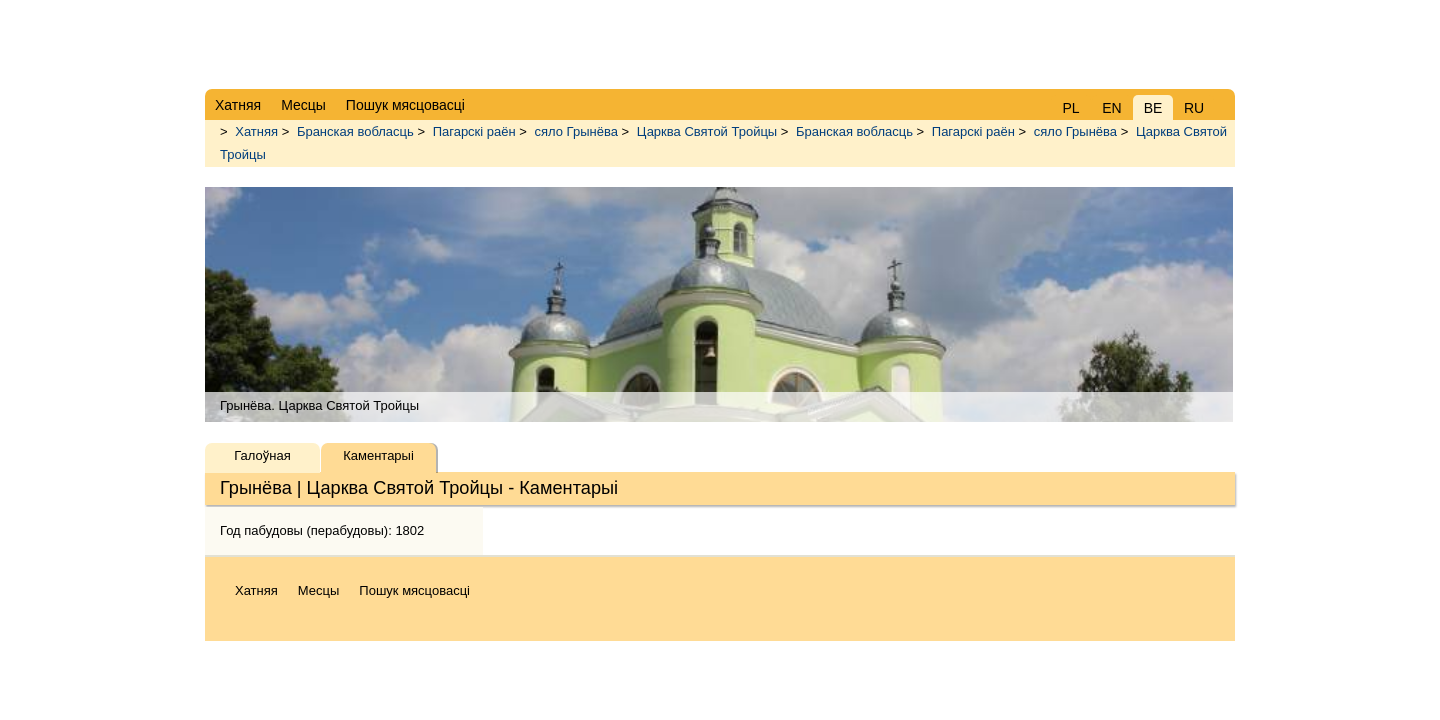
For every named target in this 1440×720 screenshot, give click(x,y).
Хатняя (256, 131)
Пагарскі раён (474, 131)
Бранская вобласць (355, 131)
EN (1111, 108)
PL (1070, 108)
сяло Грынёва (576, 131)
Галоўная (262, 455)
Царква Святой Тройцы (707, 131)
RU (1194, 108)
